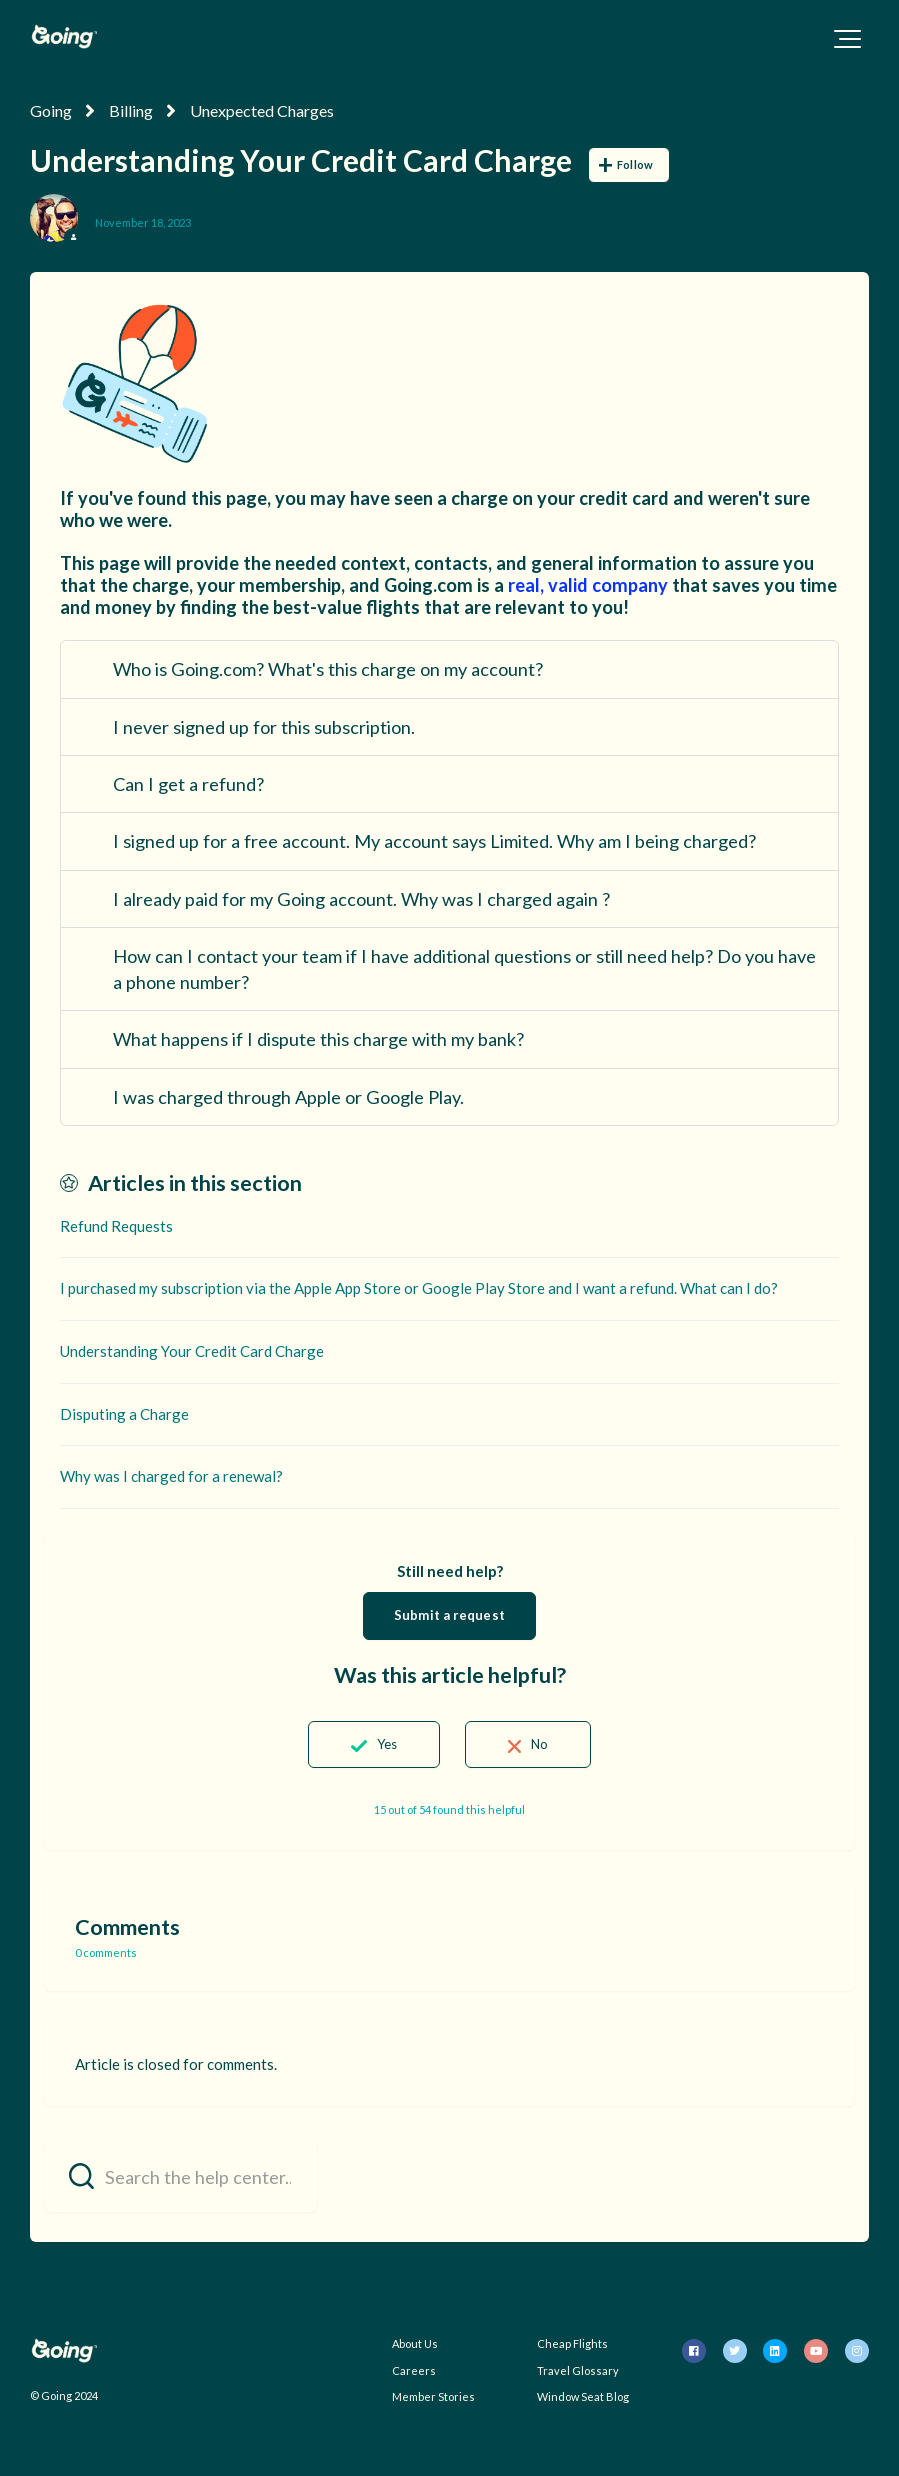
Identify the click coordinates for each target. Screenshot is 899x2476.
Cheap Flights (572, 2343)
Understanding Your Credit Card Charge (192, 1351)
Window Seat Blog (583, 2396)
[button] (847, 39)
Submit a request (449, 1615)
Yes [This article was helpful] (387, 1744)
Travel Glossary (578, 2370)
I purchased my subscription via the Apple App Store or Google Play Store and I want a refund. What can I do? (419, 1288)
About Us (415, 2343)
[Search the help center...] (181, 2175)
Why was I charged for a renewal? (171, 1476)
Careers (414, 2370)
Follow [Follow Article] (635, 164)
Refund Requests (116, 1226)
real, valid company (588, 585)
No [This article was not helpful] (539, 1744)
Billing (131, 110)
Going (51, 110)
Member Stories (433, 2396)
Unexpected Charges (262, 110)
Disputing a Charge (124, 1414)
